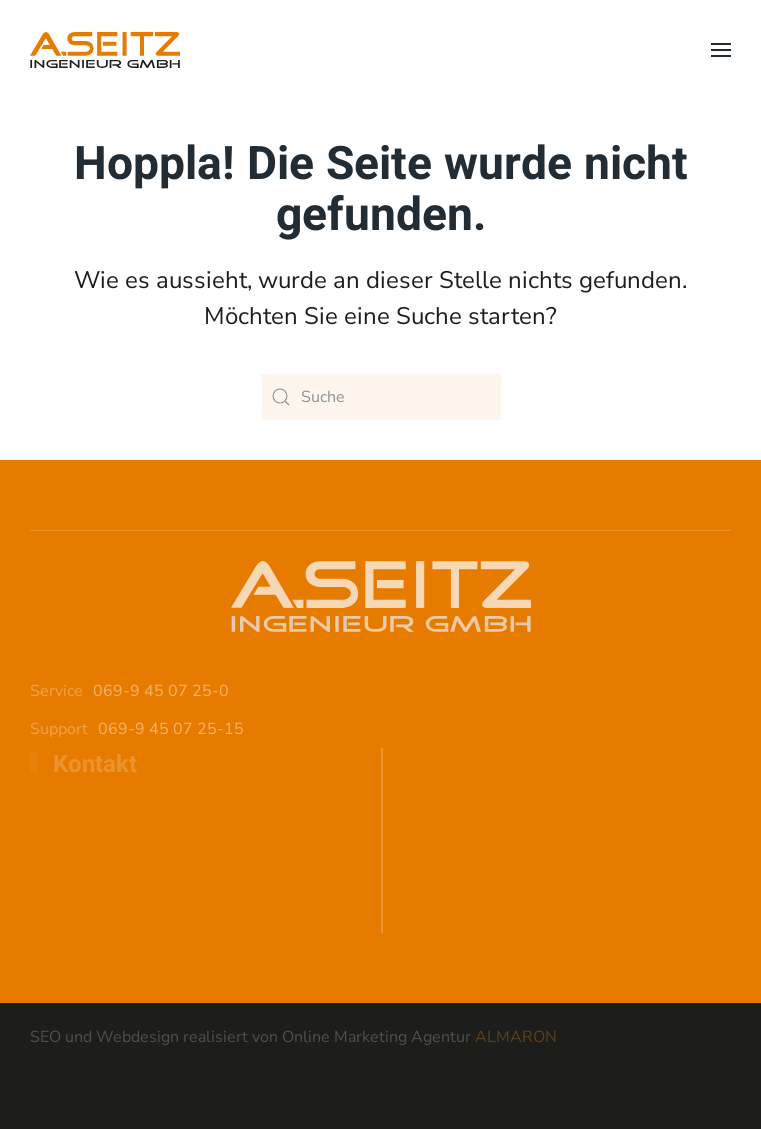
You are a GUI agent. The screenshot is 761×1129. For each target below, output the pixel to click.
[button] (721, 50)
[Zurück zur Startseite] (105, 50)
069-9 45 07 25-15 (171, 729)
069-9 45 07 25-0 (161, 691)
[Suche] (381, 397)
